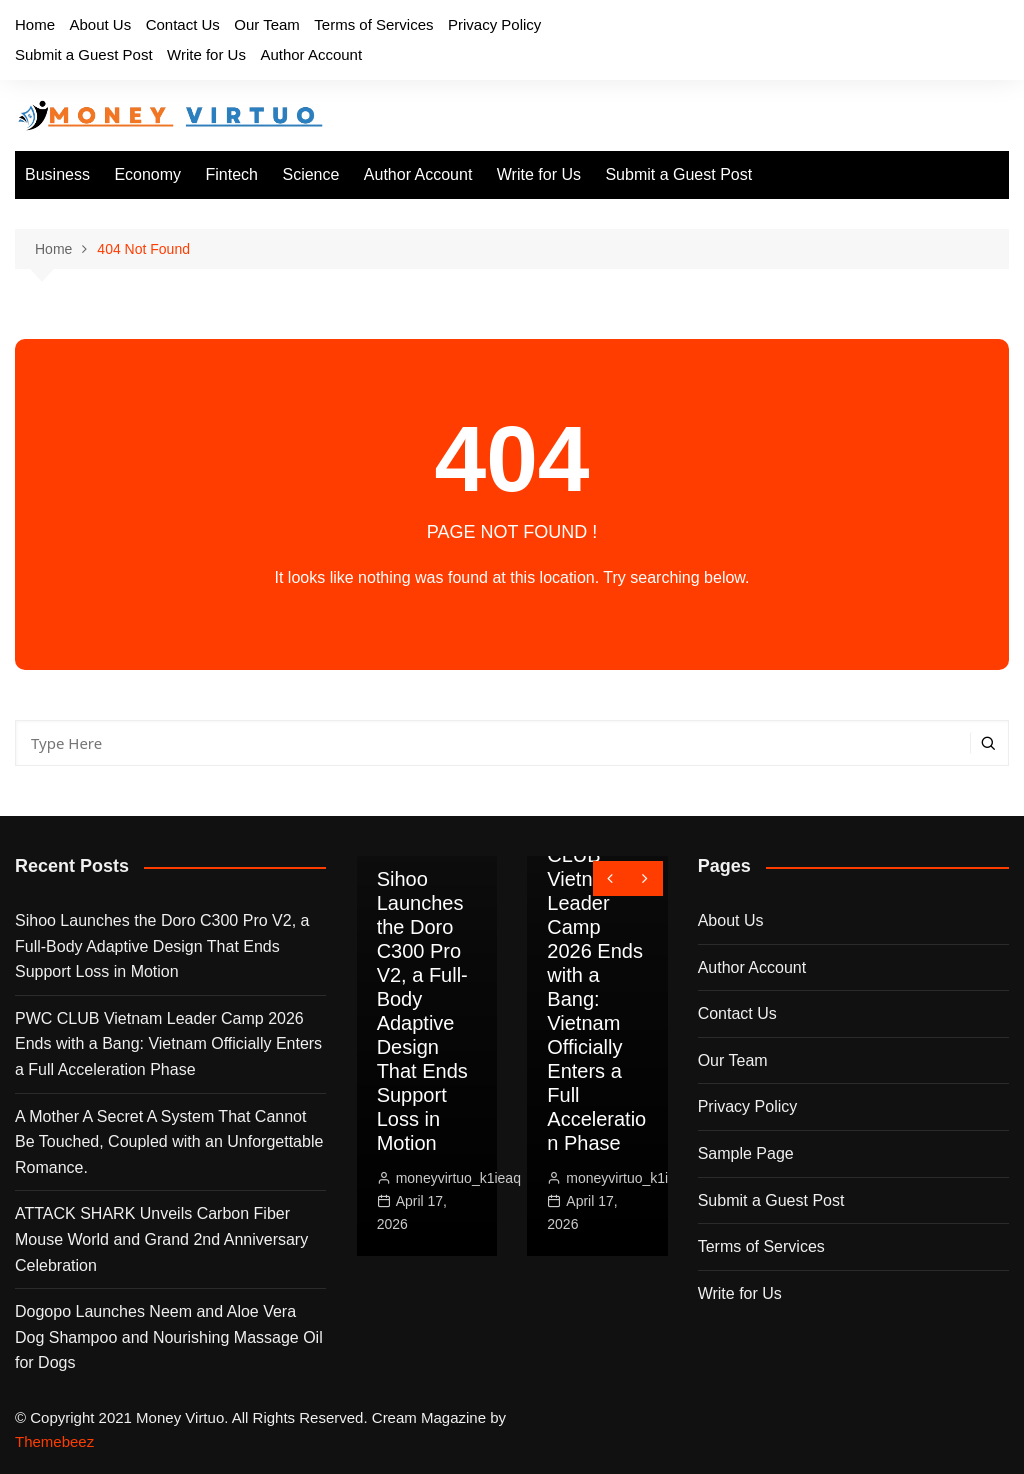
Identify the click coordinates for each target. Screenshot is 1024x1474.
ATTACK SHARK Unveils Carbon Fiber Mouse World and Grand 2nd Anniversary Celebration (161, 1239)
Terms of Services (373, 24)
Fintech (232, 174)
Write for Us (206, 54)
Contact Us (183, 24)
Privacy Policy (494, 24)
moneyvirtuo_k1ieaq (458, 1178)
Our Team (267, 24)
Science (310, 174)
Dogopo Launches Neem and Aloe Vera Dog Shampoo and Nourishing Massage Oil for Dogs (169, 1337)
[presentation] (610, 878)
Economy (147, 174)
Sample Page (746, 1153)
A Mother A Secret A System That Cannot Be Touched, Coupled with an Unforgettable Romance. (169, 1142)
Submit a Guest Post (84, 54)
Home (35, 24)
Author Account (311, 54)
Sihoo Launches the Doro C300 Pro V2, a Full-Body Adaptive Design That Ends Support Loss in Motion (162, 946)
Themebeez (54, 1441)
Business (57, 174)
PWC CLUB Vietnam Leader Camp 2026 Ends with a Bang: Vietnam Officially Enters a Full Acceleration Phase (168, 1044)
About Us (100, 24)
